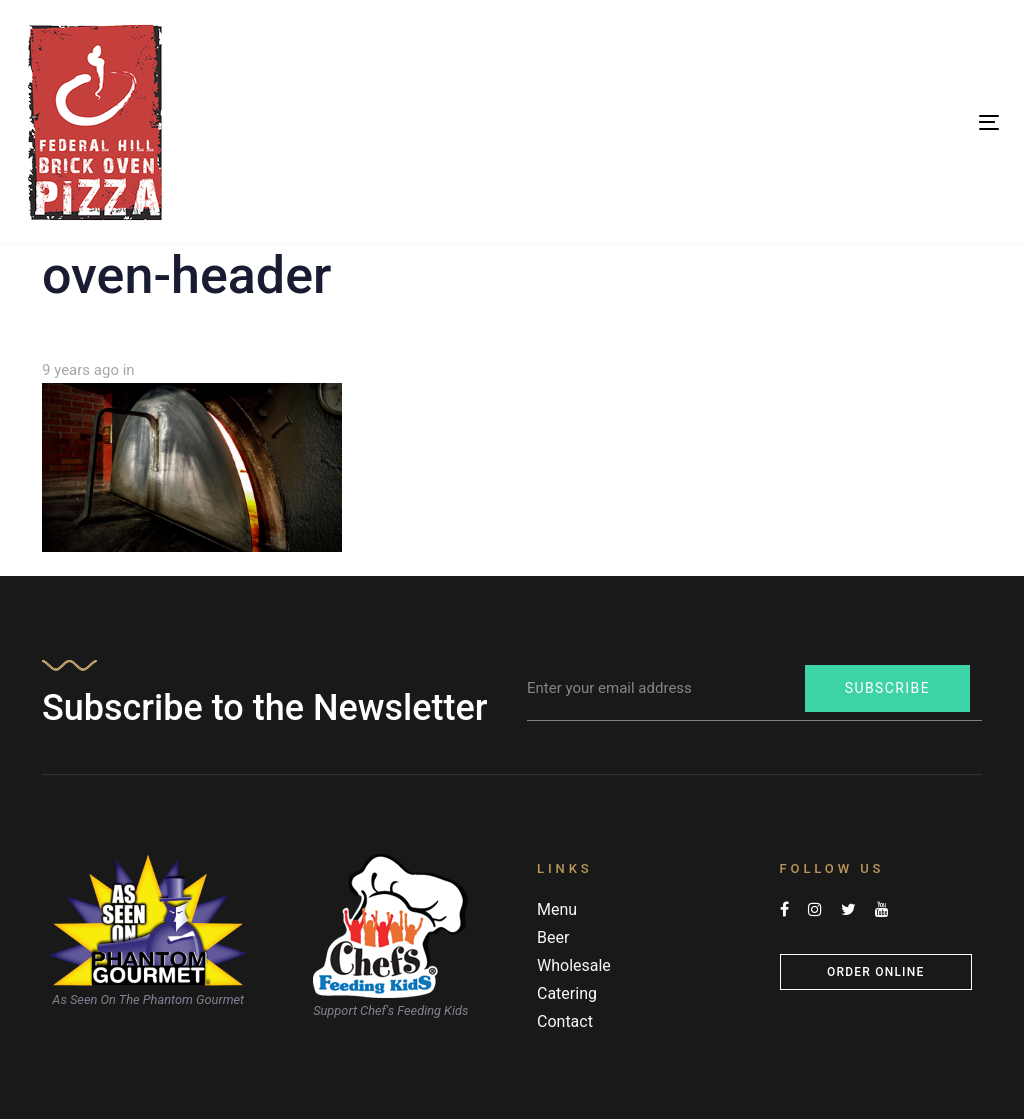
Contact (565, 1021)
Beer (553, 937)
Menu (557, 909)
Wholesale (574, 965)
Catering (567, 993)
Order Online (875, 972)
